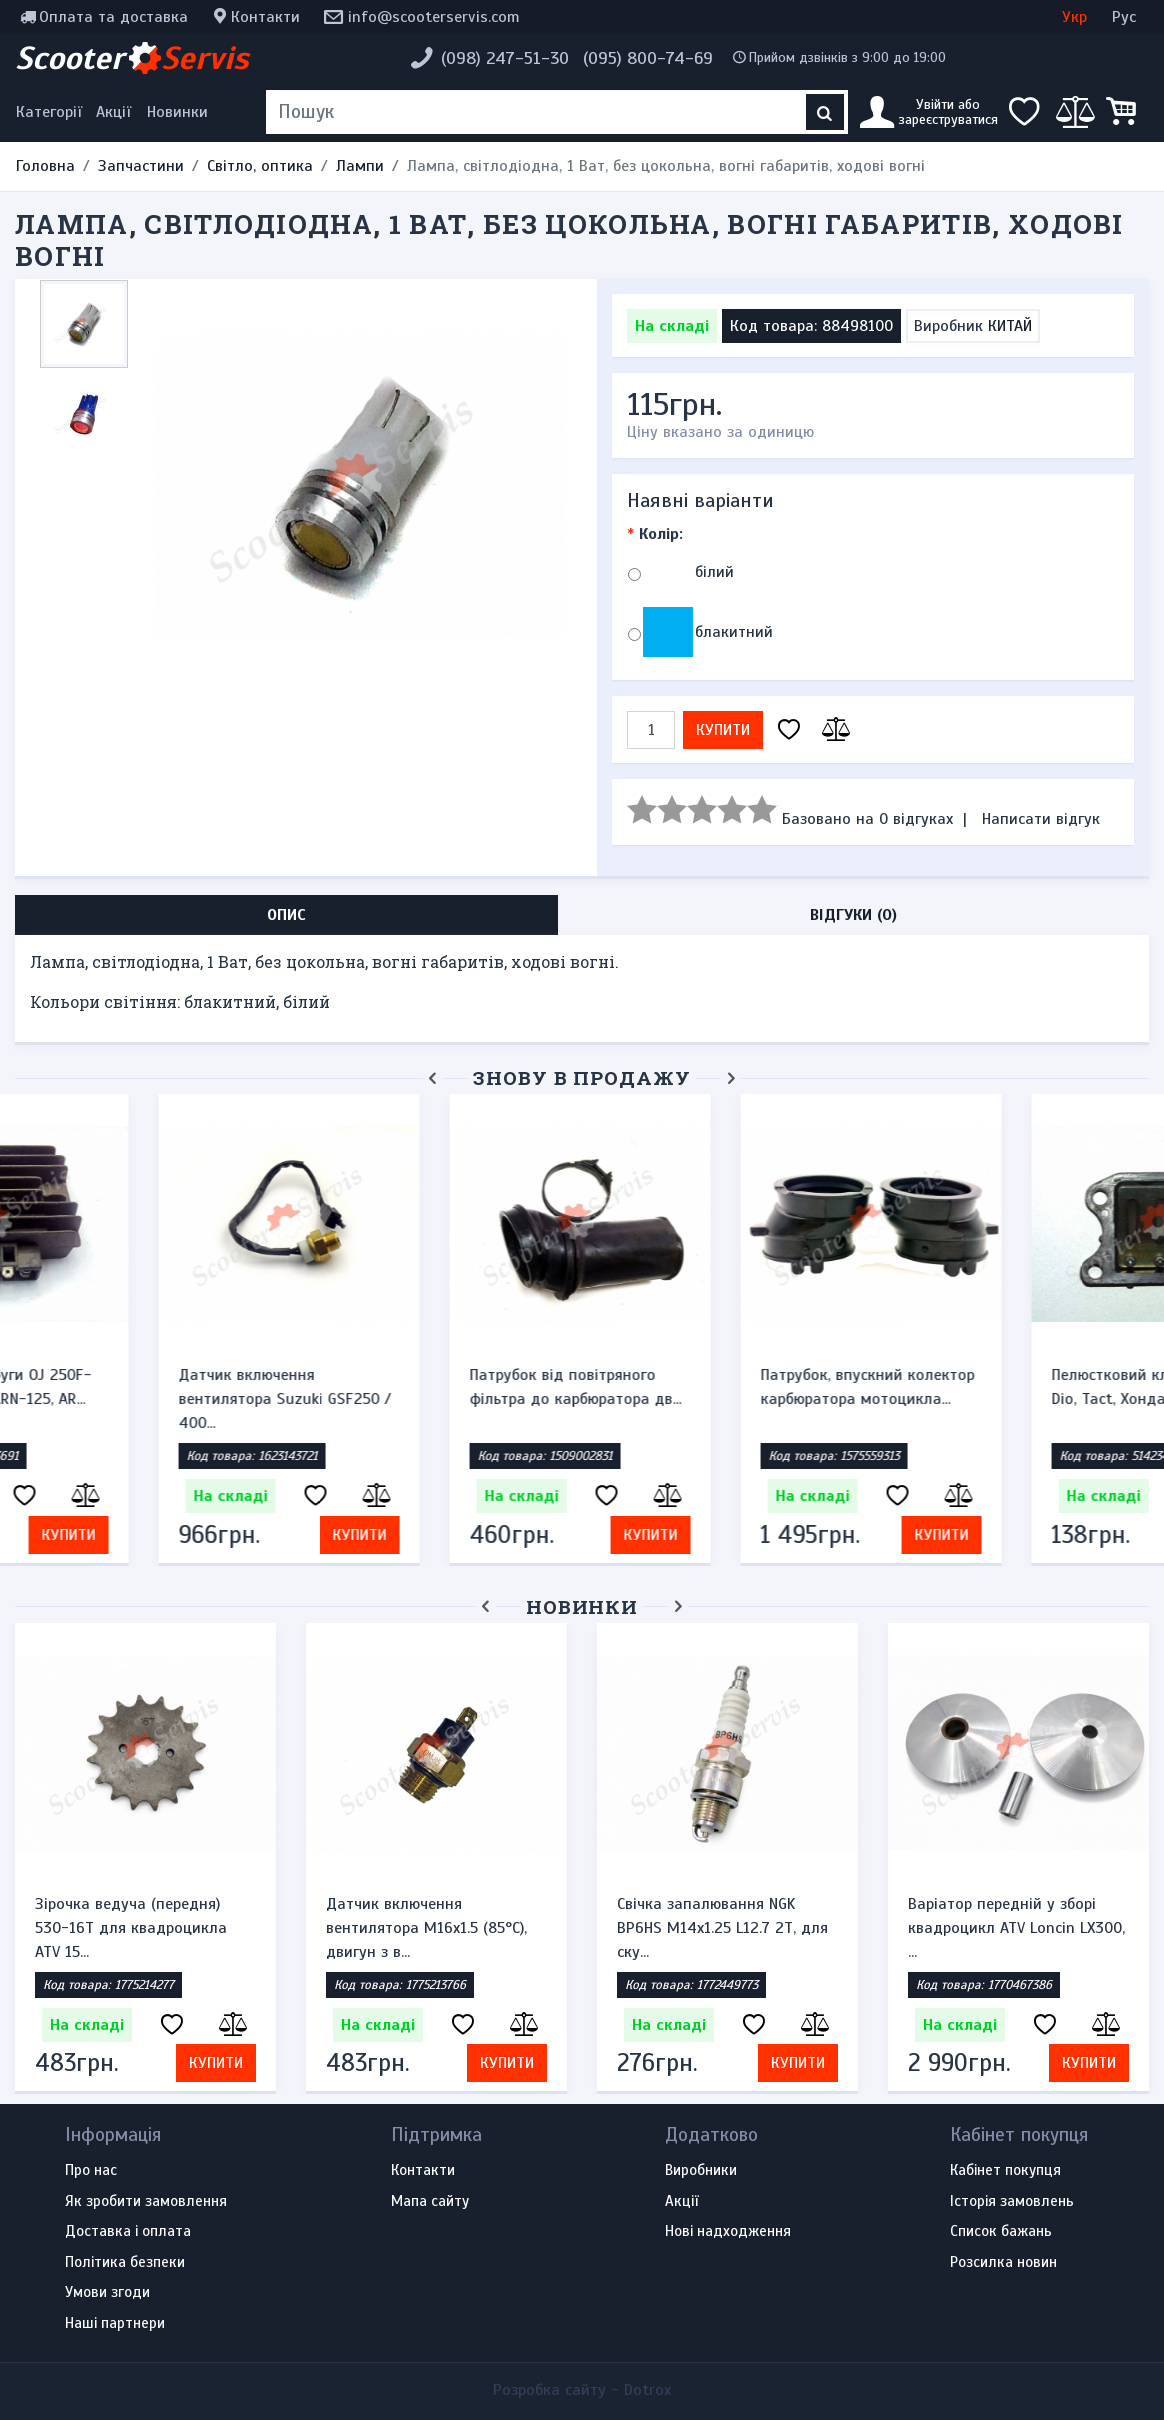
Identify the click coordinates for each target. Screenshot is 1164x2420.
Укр (1074, 17)
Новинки (177, 112)
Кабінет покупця (1005, 2171)
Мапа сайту (430, 2202)
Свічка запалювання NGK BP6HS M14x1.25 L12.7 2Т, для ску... (722, 1928)
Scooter (132, 58)
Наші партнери (115, 2324)
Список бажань (1001, 2232)
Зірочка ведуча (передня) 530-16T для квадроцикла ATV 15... (131, 1928)
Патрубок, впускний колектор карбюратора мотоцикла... (433, 1387)
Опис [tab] (286, 915)
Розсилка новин (1003, 2263)
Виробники (701, 2171)
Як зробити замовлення (146, 2202)
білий (714, 572)
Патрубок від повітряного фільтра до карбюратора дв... (141, 1387)
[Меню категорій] (52, 112)
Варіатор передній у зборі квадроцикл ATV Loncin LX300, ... (1016, 1928)
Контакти (265, 17)
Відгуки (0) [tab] (853, 915)
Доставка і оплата (128, 2232)
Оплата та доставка (113, 17)
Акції (113, 112)
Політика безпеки (125, 2263)
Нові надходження (728, 2232)
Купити (723, 730)
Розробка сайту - (582, 2390)
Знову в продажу (582, 1077)
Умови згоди (107, 2293)
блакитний (734, 632)
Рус (1124, 17)
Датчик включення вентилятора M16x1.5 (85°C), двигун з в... (426, 1928)
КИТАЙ (1010, 326)
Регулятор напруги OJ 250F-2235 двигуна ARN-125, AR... (1010, 1387)
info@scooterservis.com (434, 17)
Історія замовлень (1012, 2202)
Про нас (91, 2171)
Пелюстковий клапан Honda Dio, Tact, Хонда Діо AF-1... (718, 1387)
